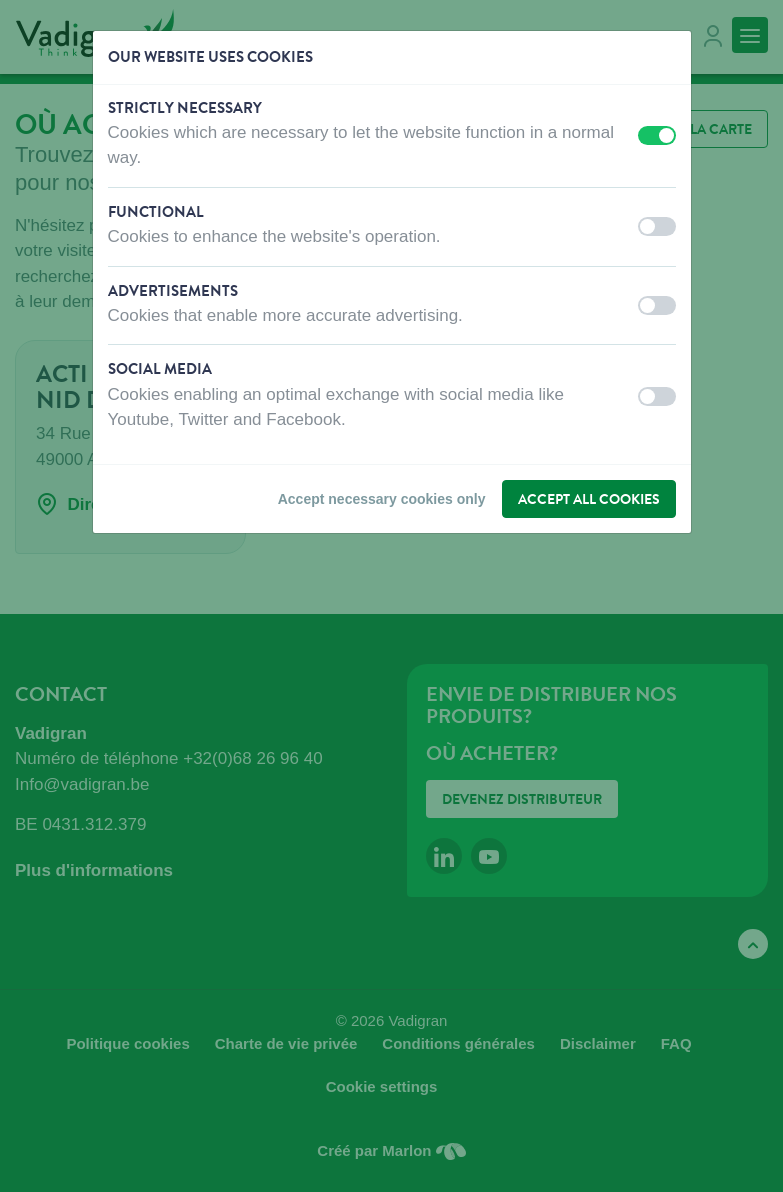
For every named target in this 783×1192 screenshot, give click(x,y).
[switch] (657, 135)
